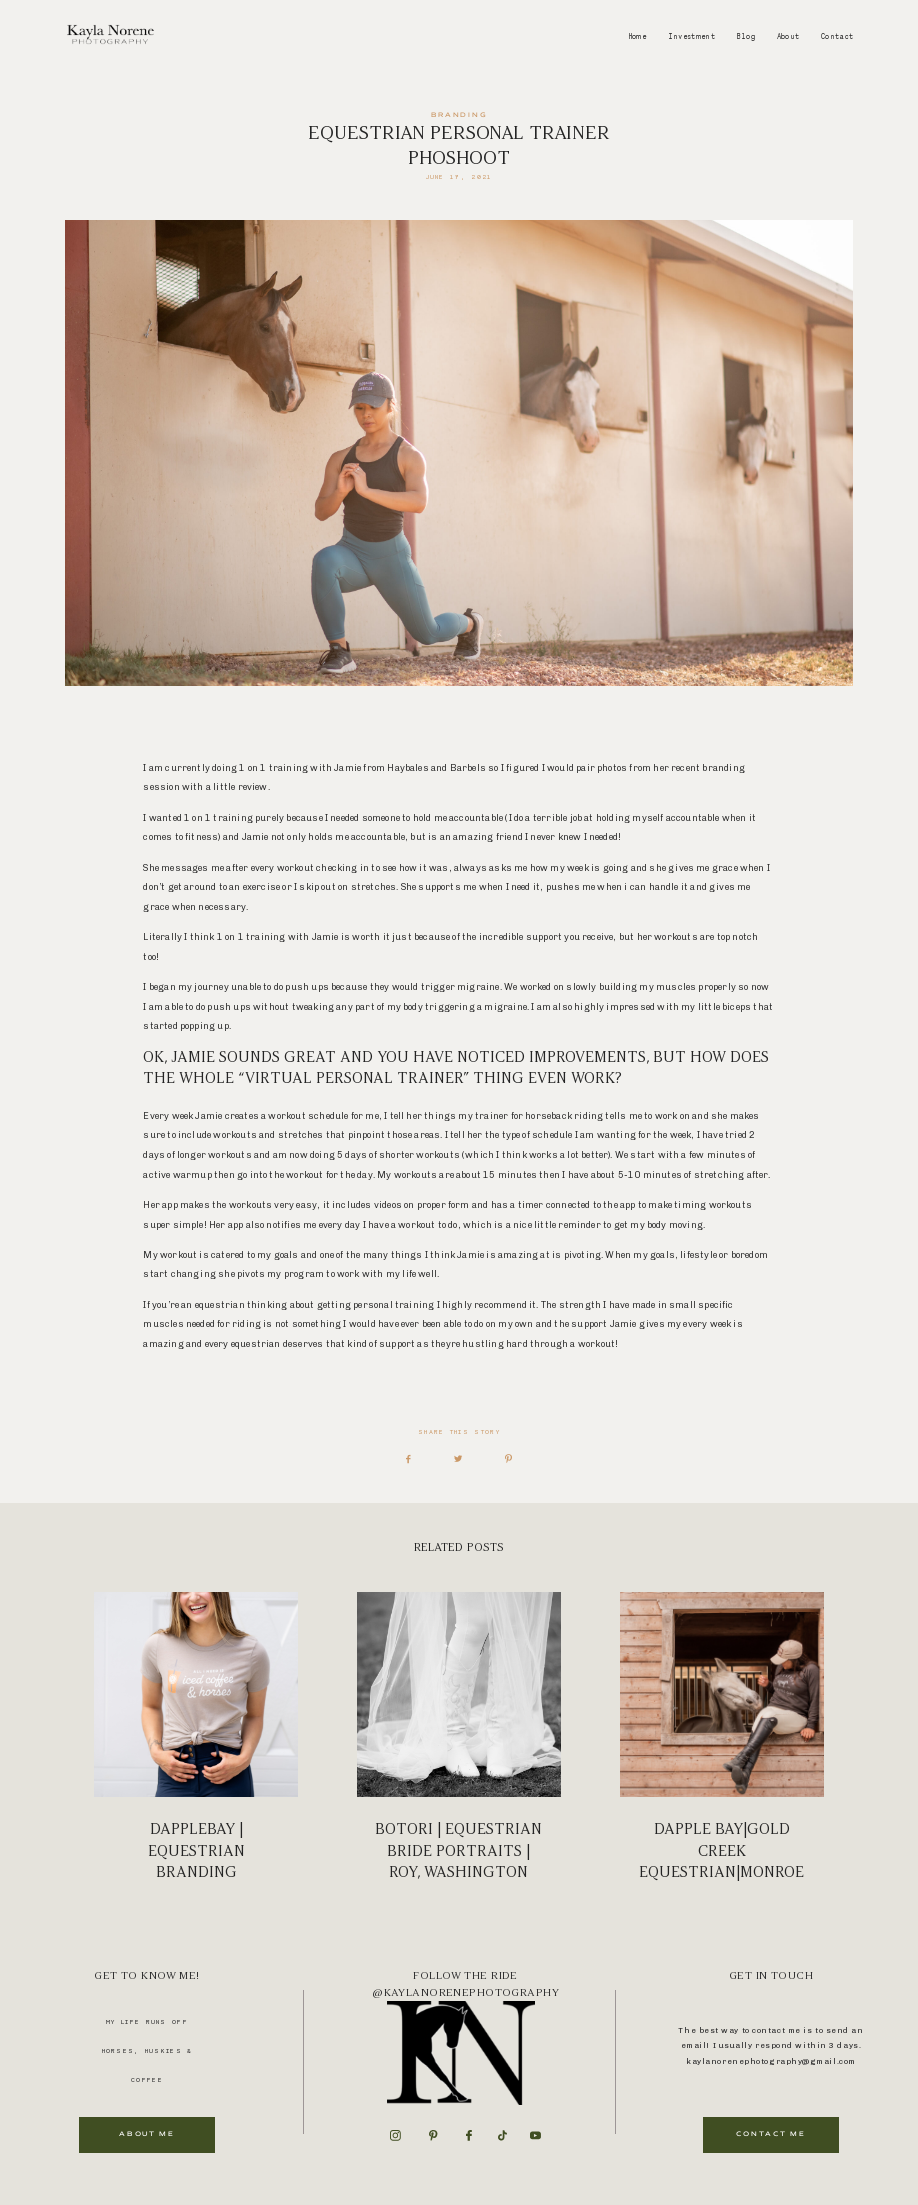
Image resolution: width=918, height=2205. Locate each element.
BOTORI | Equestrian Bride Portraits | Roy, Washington (459, 1737)
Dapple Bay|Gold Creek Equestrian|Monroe (722, 1737)
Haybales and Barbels (435, 767)
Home (637, 36)
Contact (837, 36)
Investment (692, 36)
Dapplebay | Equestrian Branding (196, 1737)
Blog (746, 36)
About (788, 36)
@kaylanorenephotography (465, 1992)
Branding (459, 115)
